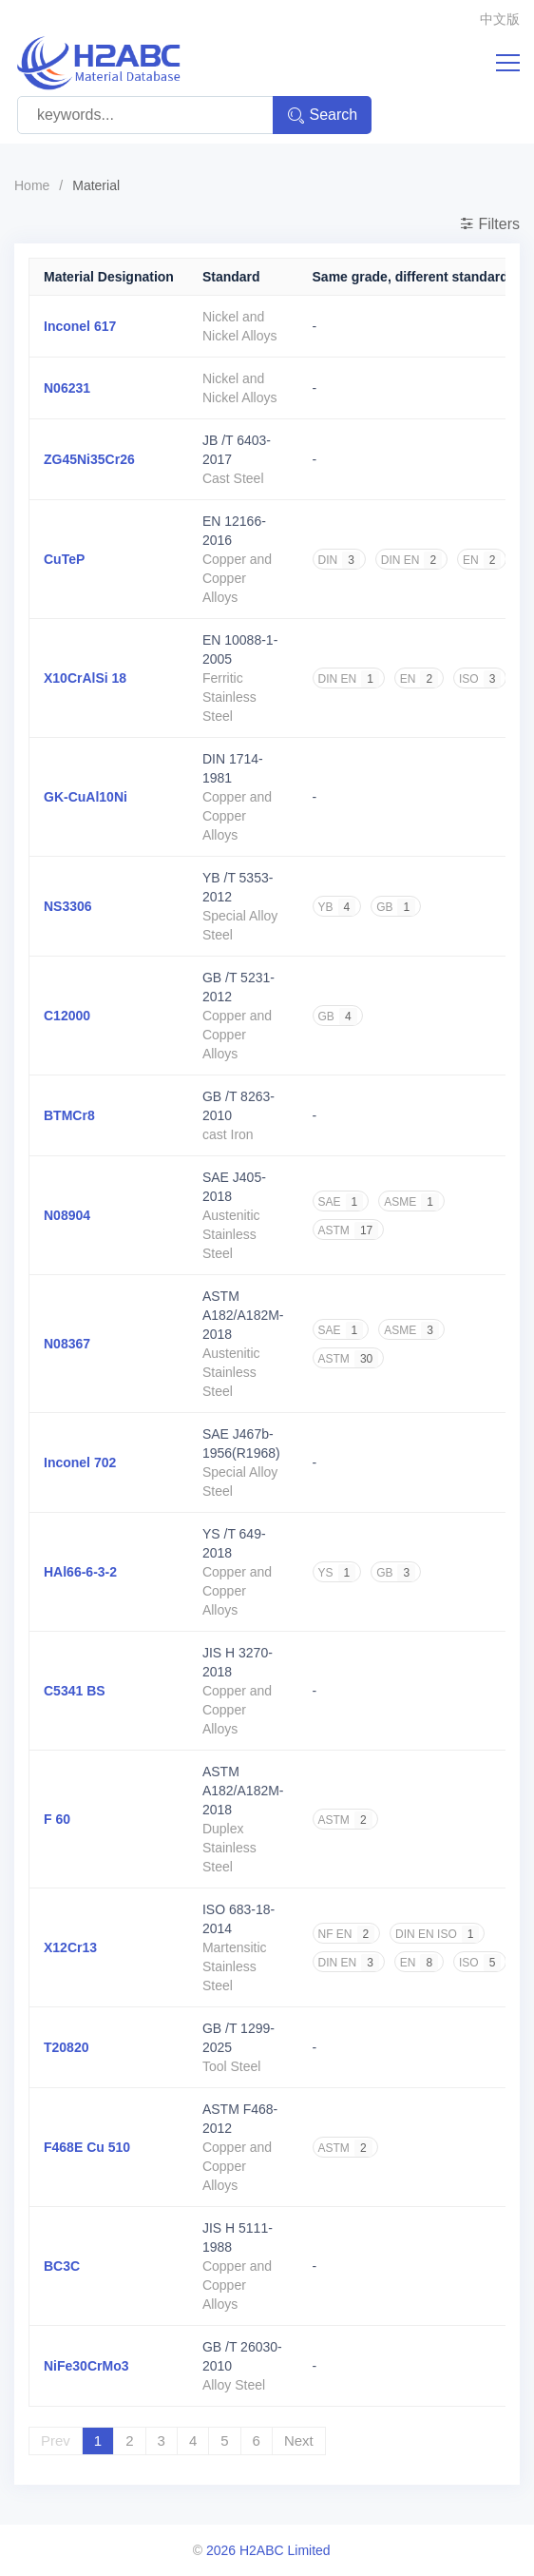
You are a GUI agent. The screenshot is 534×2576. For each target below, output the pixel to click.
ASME (411, 1202)
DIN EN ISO (437, 1934)
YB (337, 907)
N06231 (67, 388)
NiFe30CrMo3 (86, 2365)
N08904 (67, 1215)
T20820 (66, 2047)
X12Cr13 (70, 1947)
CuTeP (64, 559)
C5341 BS (74, 1690)
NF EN (346, 1934)
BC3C (62, 2266)
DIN (339, 560)
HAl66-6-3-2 (80, 1571)
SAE (341, 1202)
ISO (480, 679)
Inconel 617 (80, 326)
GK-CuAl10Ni (85, 796)
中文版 (500, 19)
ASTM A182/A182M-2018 (243, 1315)
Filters (489, 224)
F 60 (57, 1819)
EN (482, 560)
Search (322, 116)
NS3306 (68, 906)
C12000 (67, 1015)
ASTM (348, 1230)
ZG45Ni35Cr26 (89, 459)
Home (31, 185)
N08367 (67, 1343)
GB (395, 907)
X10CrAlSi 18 (85, 678)
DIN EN (411, 560)
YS (337, 1572)
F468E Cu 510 (87, 2147)
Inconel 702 (80, 1462)
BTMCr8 (69, 1115)
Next (299, 2440)
